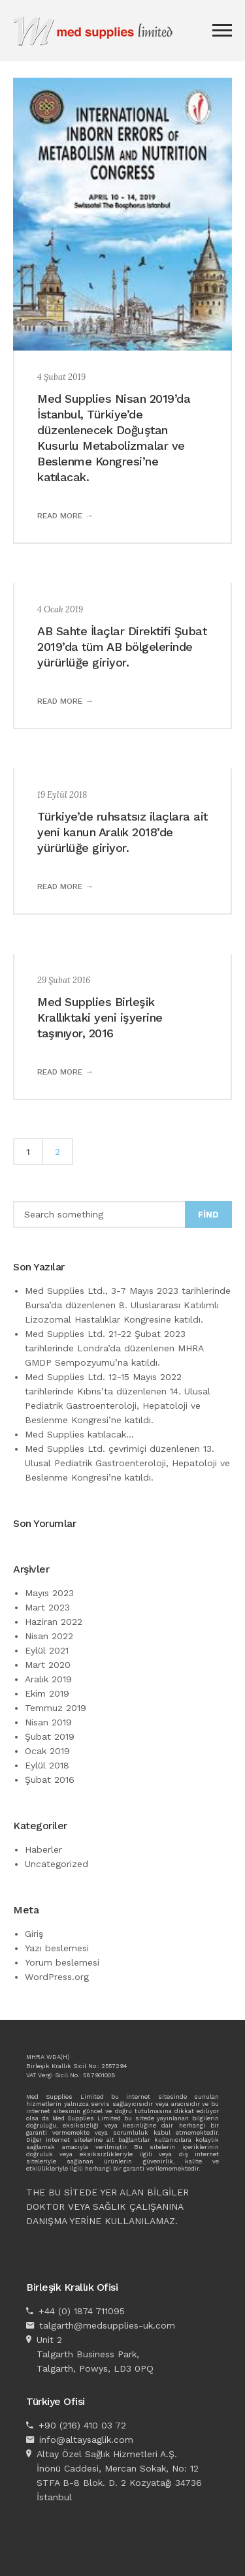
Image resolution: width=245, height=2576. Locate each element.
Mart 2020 (48, 1664)
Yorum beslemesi (62, 1962)
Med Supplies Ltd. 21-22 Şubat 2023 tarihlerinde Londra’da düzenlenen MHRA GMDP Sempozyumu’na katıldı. (114, 1348)
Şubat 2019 (49, 1736)
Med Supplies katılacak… (79, 1434)
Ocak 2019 (47, 1751)
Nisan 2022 (49, 1636)
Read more (59, 515)
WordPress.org (57, 1976)
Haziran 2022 (53, 1621)
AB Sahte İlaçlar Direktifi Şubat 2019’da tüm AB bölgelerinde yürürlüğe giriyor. (121, 646)
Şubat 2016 (49, 1779)
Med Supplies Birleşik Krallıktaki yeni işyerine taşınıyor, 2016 (100, 1017)
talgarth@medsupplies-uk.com (107, 2325)
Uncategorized (56, 1864)
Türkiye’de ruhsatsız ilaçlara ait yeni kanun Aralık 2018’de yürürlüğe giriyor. (122, 832)
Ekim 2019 (47, 1693)
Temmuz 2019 (55, 1708)
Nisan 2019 (48, 1722)
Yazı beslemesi (57, 1948)
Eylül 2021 (47, 1650)
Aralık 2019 (48, 1679)
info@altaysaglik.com (86, 2439)
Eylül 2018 (47, 1765)
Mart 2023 (47, 1607)
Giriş (34, 1933)
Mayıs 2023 (49, 1593)
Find (208, 1214)
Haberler (43, 1849)
